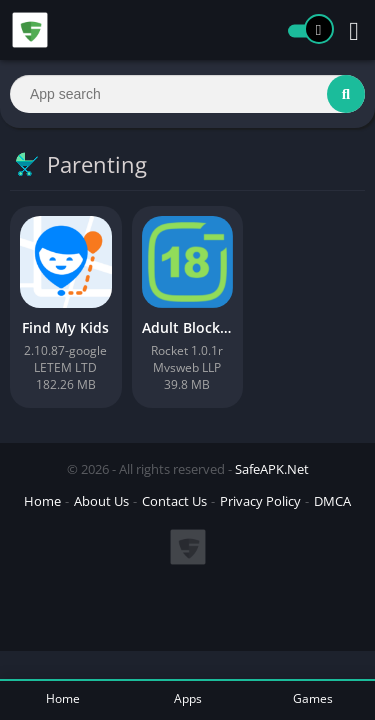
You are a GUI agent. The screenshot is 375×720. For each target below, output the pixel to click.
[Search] (187, 94)
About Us (101, 501)
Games (313, 698)
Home (42, 501)
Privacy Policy (260, 501)
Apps (188, 698)
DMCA (332, 501)
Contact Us (174, 501)
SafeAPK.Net (272, 469)
